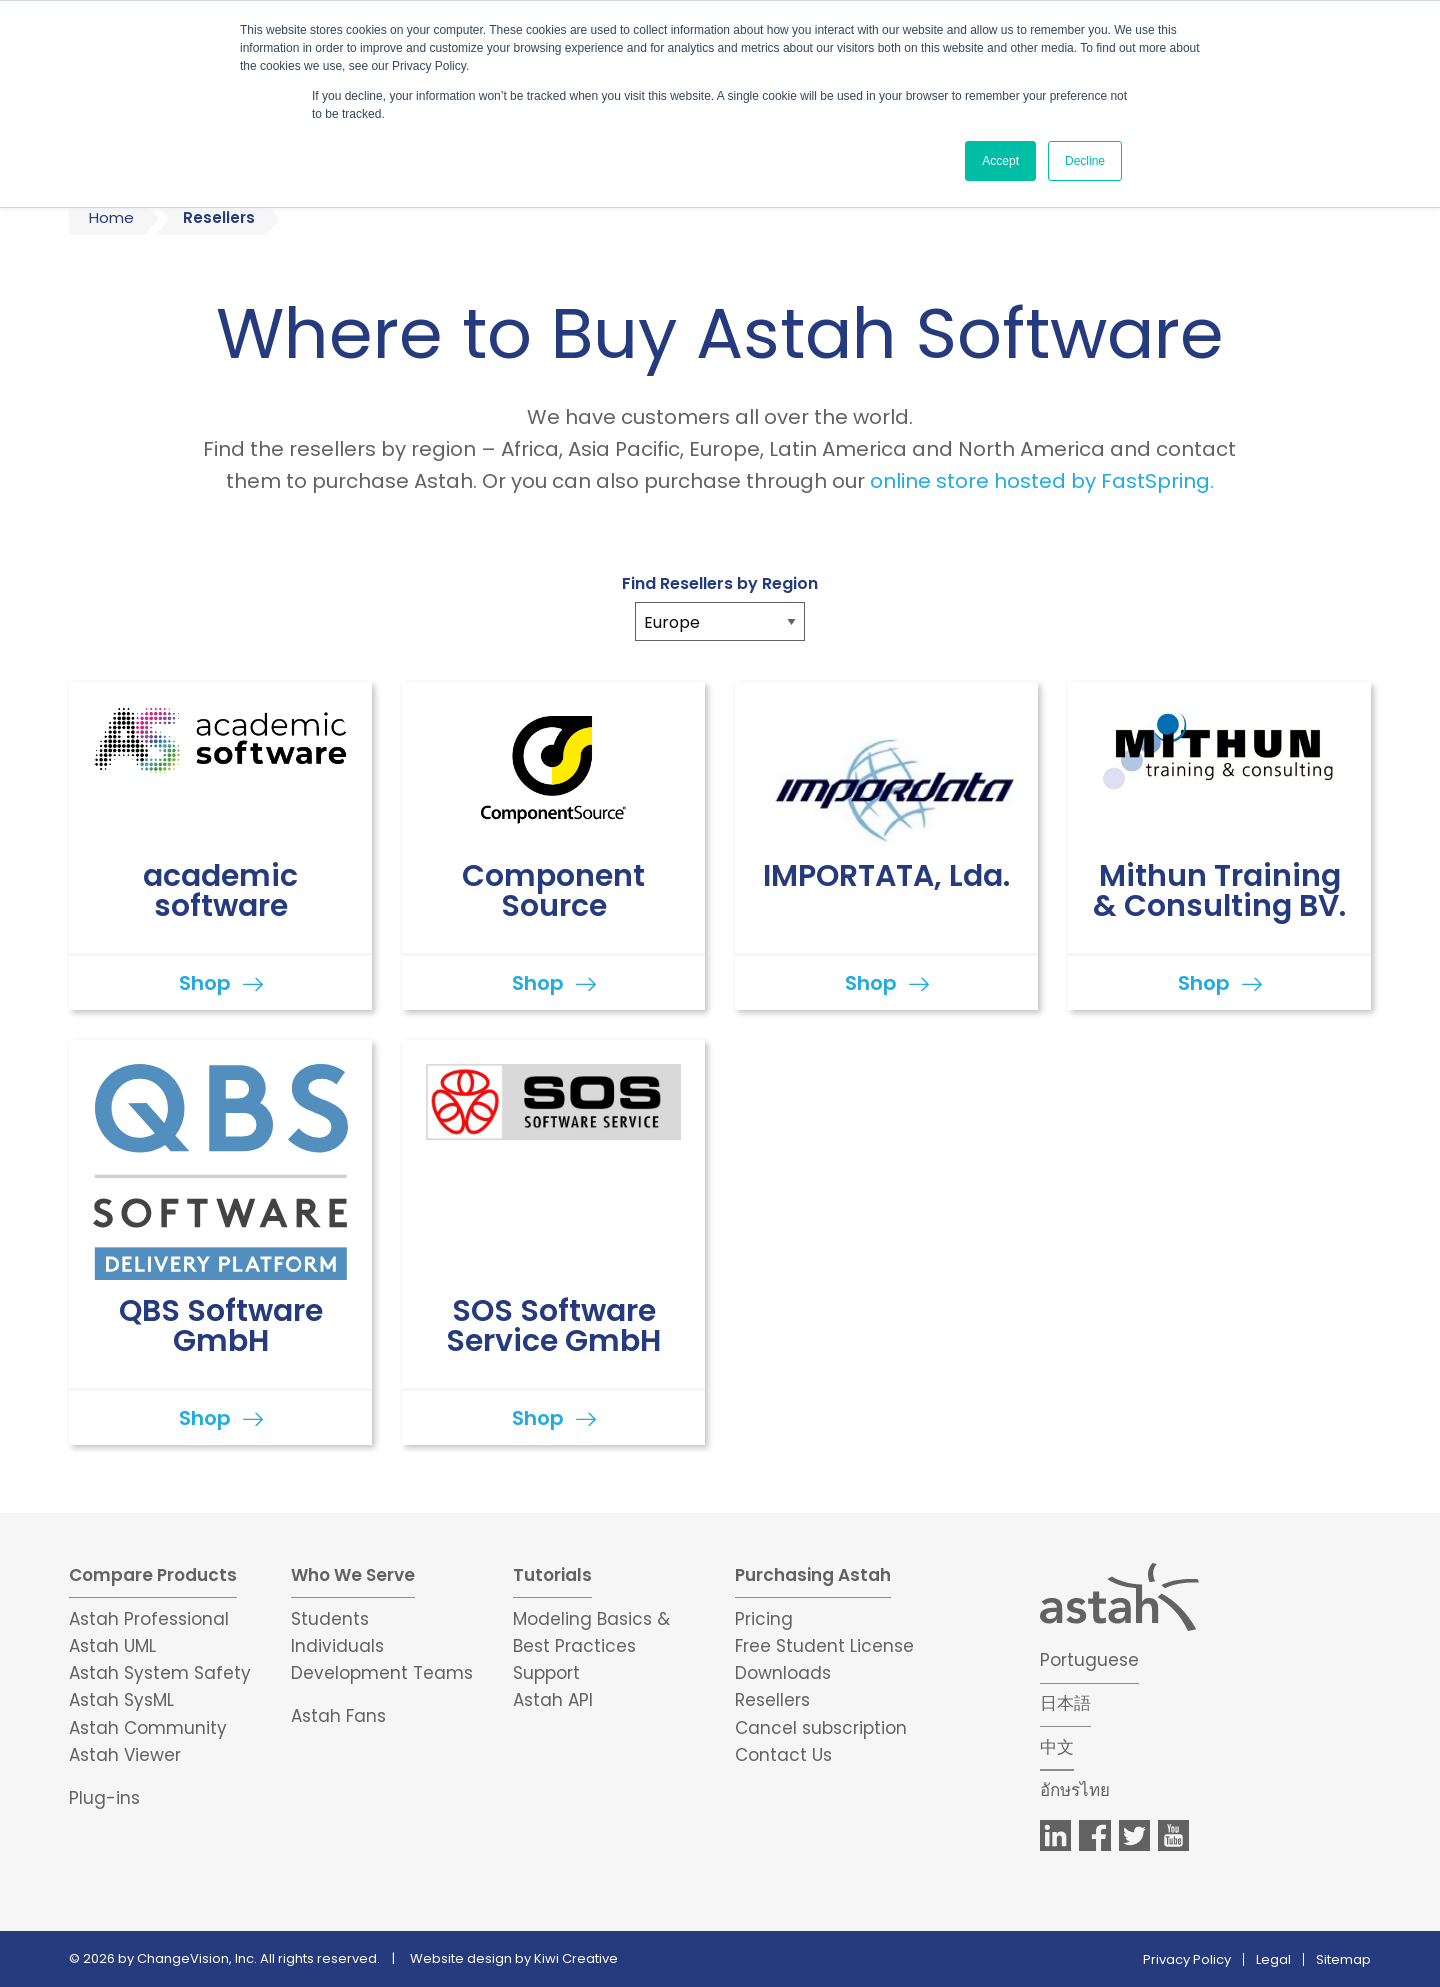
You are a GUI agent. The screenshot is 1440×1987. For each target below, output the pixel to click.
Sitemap (1343, 1959)
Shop (205, 983)
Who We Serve (353, 1575)
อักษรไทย (1075, 1790)
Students (330, 1619)
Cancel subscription (821, 1728)
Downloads (783, 1673)
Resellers (772, 1700)
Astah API (553, 1700)
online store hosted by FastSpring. (1042, 481)
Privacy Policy (1187, 1959)
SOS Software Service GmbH (553, 1326)
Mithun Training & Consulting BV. (1219, 891)
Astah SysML (121, 1700)
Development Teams (382, 1673)
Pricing (764, 1619)
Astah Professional (149, 1619)
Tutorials (552, 1575)
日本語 (1065, 1703)
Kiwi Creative (576, 1958)
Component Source (553, 891)
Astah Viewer (125, 1755)
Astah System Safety (160, 1673)
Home (111, 217)
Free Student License (824, 1646)
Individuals (337, 1646)
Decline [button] (1085, 161)
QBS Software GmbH (221, 1326)
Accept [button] (1000, 161)
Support (546, 1673)
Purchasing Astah (813, 1575)
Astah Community (148, 1728)
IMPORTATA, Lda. (886, 876)
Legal (1273, 1959)
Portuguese (1089, 1660)
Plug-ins (104, 1798)
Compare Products (153, 1575)
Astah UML (112, 1646)
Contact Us (783, 1755)
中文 (1057, 1747)
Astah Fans (338, 1716)
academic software (220, 891)
